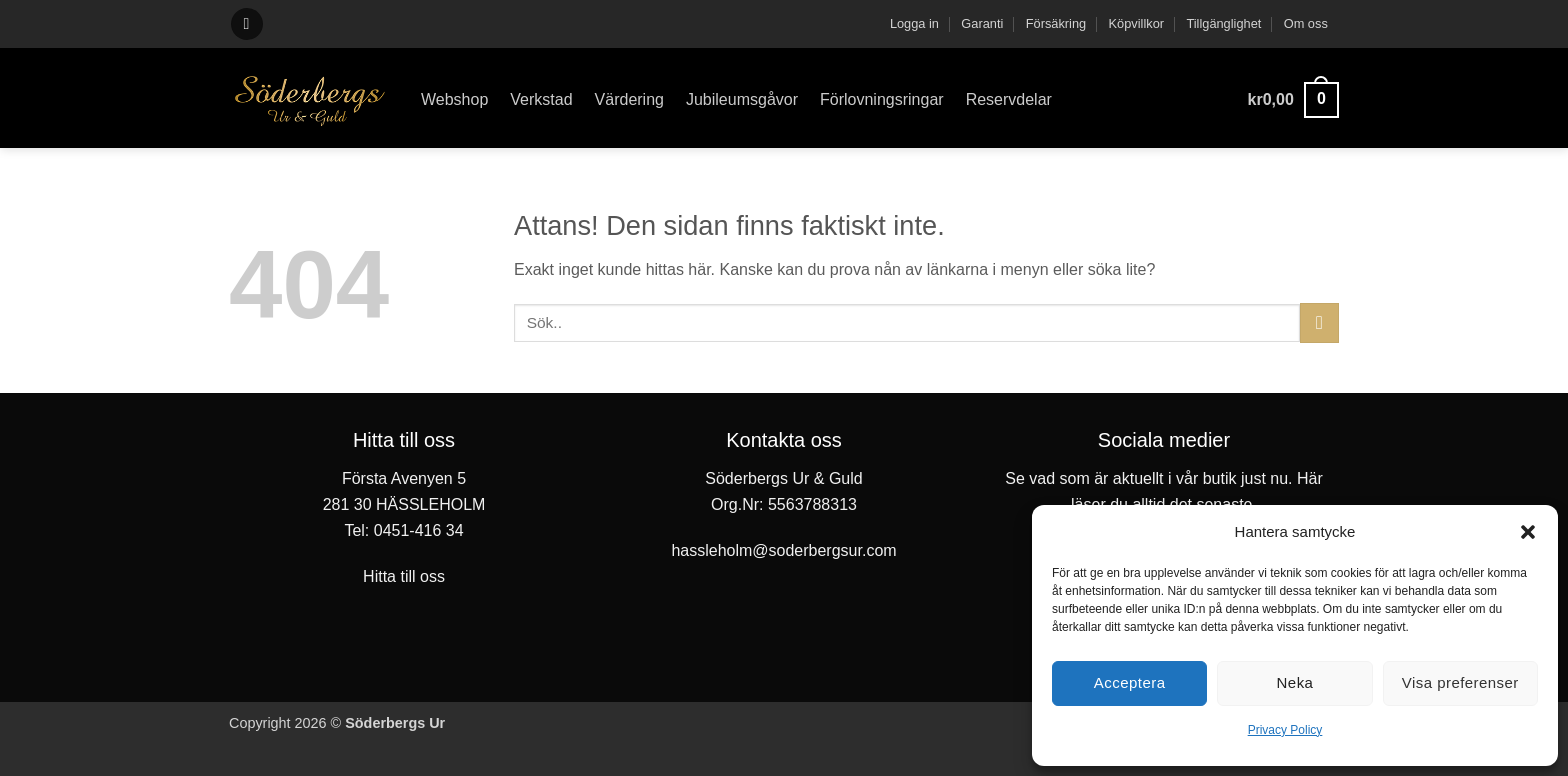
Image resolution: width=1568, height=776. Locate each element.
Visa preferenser (1460, 682)
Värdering (629, 99)
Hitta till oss (404, 576)
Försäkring (1056, 23)
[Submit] (1319, 322)
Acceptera (1130, 682)
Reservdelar (1009, 99)
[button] (1528, 532)
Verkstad (541, 99)
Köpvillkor (1136, 23)
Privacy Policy (1285, 730)
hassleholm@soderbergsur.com (783, 550)
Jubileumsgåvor (742, 99)
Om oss (1306, 23)
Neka (1295, 682)
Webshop (454, 99)
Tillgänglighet (1223, 23)
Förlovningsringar (882, 99)
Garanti (982, 23)
